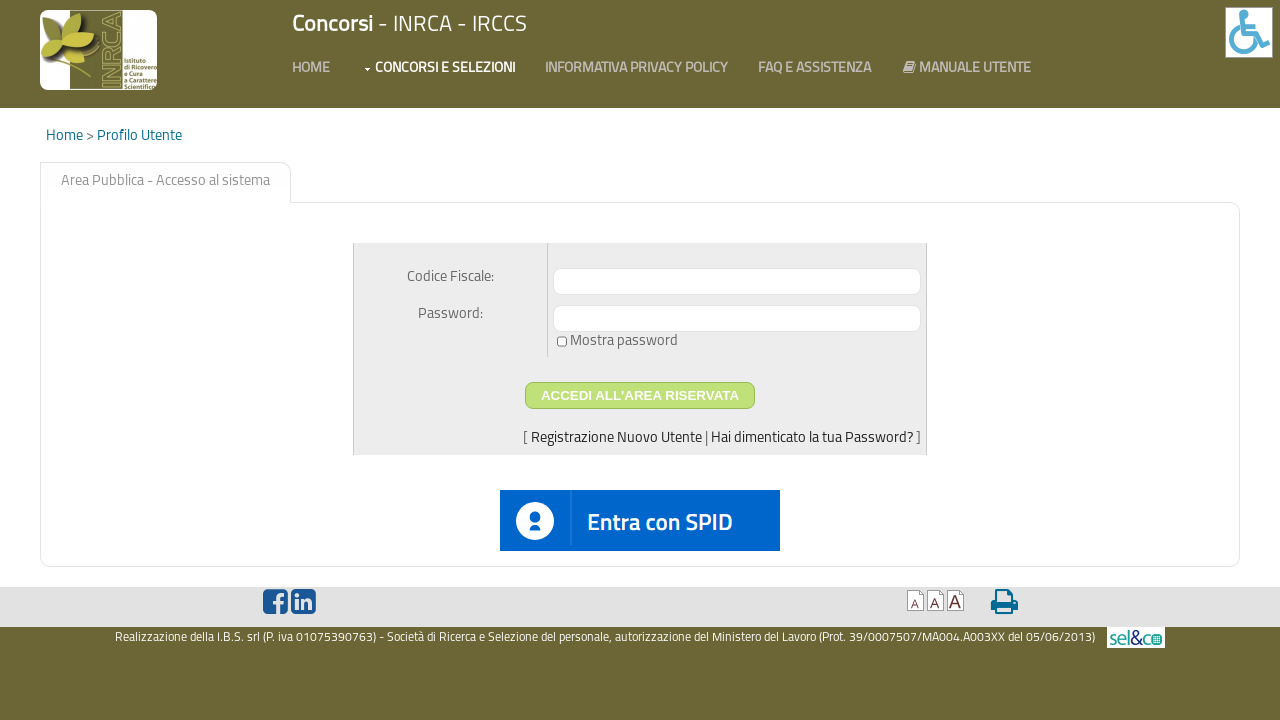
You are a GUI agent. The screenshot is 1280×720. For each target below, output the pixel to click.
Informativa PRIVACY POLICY (636, 68)
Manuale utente (966, 68)
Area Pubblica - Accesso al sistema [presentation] (165, 181)
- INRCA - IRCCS (409, 25)
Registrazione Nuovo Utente (616, 438)
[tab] (165, 182)
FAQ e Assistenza (814, 68)
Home (311, 68)
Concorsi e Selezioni (445, 68)
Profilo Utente (139, 136)
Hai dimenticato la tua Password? (812, 438)
